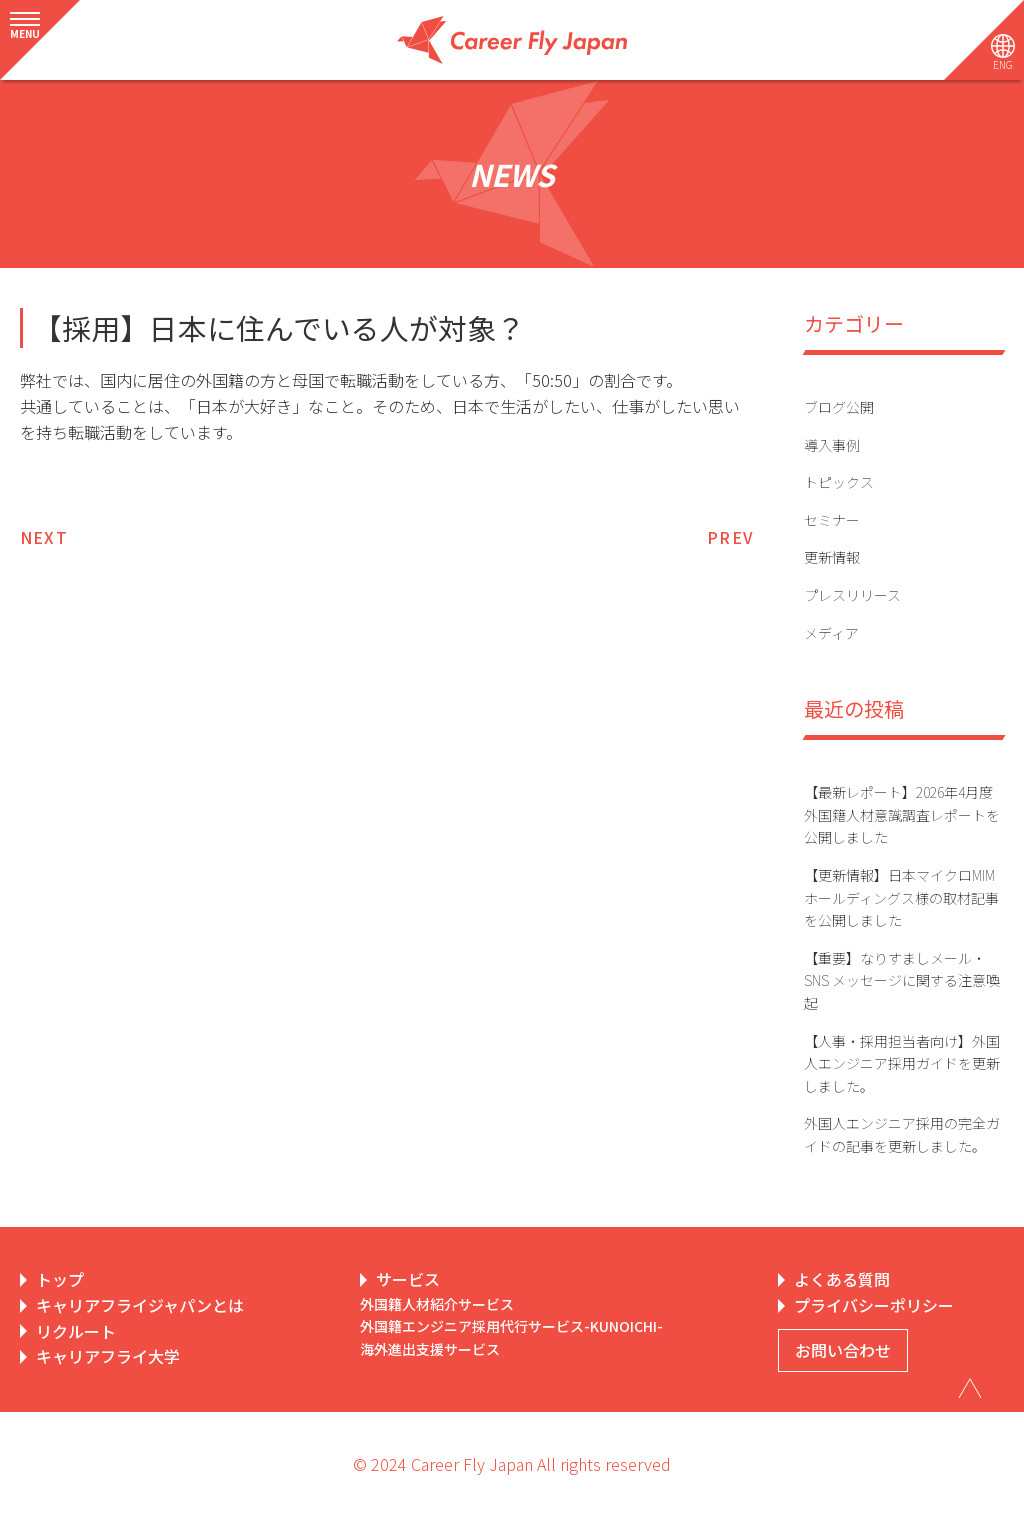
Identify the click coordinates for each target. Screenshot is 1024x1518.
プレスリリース (852, 595)
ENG (1003, 64)
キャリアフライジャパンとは (140, 1305)
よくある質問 (842, 1279)
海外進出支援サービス (430, 1349)
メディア (831, 633)
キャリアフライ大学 (108, 1356)
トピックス (839, 482)
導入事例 (832, 445)
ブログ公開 (839, 407)
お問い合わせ (843, 1350)
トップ (60, 1279)
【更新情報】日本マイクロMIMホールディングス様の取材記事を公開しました (901, 897)
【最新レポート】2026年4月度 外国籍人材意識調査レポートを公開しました (902, 814)
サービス (408, 1279)
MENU (25, 33)
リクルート (76, 1331)
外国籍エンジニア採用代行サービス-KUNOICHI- (511, 1326)
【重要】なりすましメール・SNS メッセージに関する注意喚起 (902, 980)
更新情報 (832, 557)
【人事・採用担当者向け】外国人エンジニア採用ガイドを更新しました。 (902, 1063)
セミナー (832, 520)
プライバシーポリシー (874, 1305)
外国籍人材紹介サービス (437, 1304)
